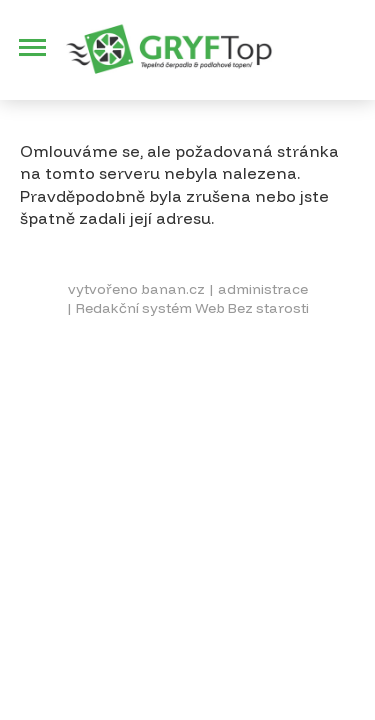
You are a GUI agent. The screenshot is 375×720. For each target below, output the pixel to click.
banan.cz (173, 289)
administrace (263, 289)
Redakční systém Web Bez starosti (192, 308)
